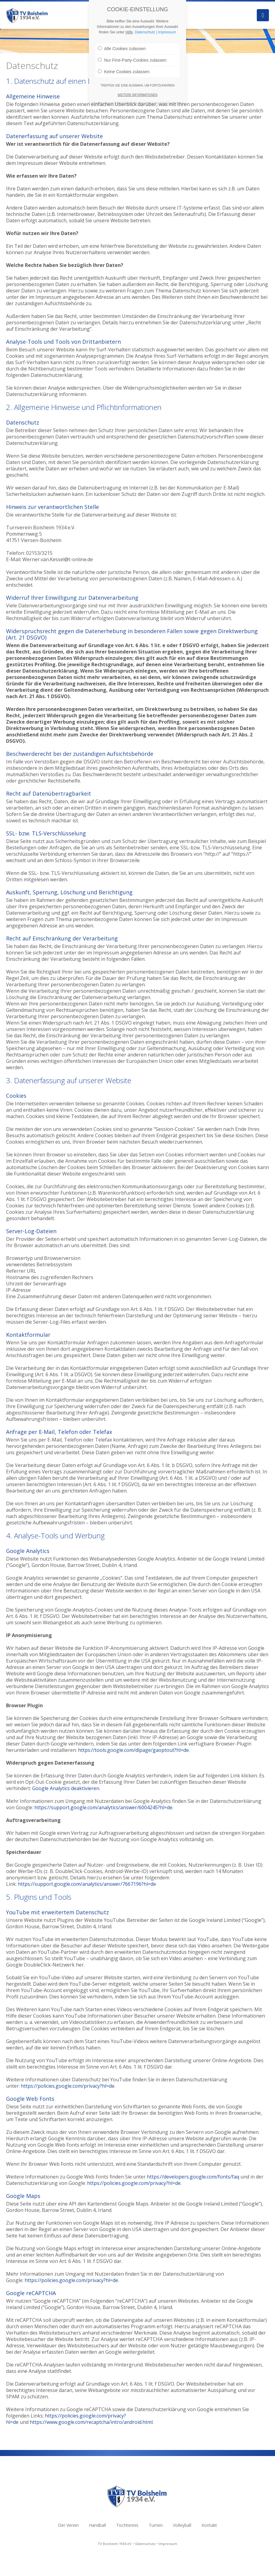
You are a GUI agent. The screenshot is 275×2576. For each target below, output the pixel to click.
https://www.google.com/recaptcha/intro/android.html (91, 2422)
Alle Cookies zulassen (122, 47)
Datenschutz (145, 2543)
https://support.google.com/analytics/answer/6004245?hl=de (103, 1807)
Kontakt (209, 2525)
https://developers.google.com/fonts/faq (193, 2176)
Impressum (168, 2543)
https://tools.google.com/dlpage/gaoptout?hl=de (133, 1750)
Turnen (156, 2525)
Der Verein (68, 2525)
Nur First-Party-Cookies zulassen (132, 58)
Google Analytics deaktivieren (65, 1788)
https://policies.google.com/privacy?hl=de (67, 2086)
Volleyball (182, 2525)
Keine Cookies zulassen (123, 70)
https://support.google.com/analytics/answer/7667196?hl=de (87, 1884)
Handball (97, 2525)
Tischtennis (127, 2525)
